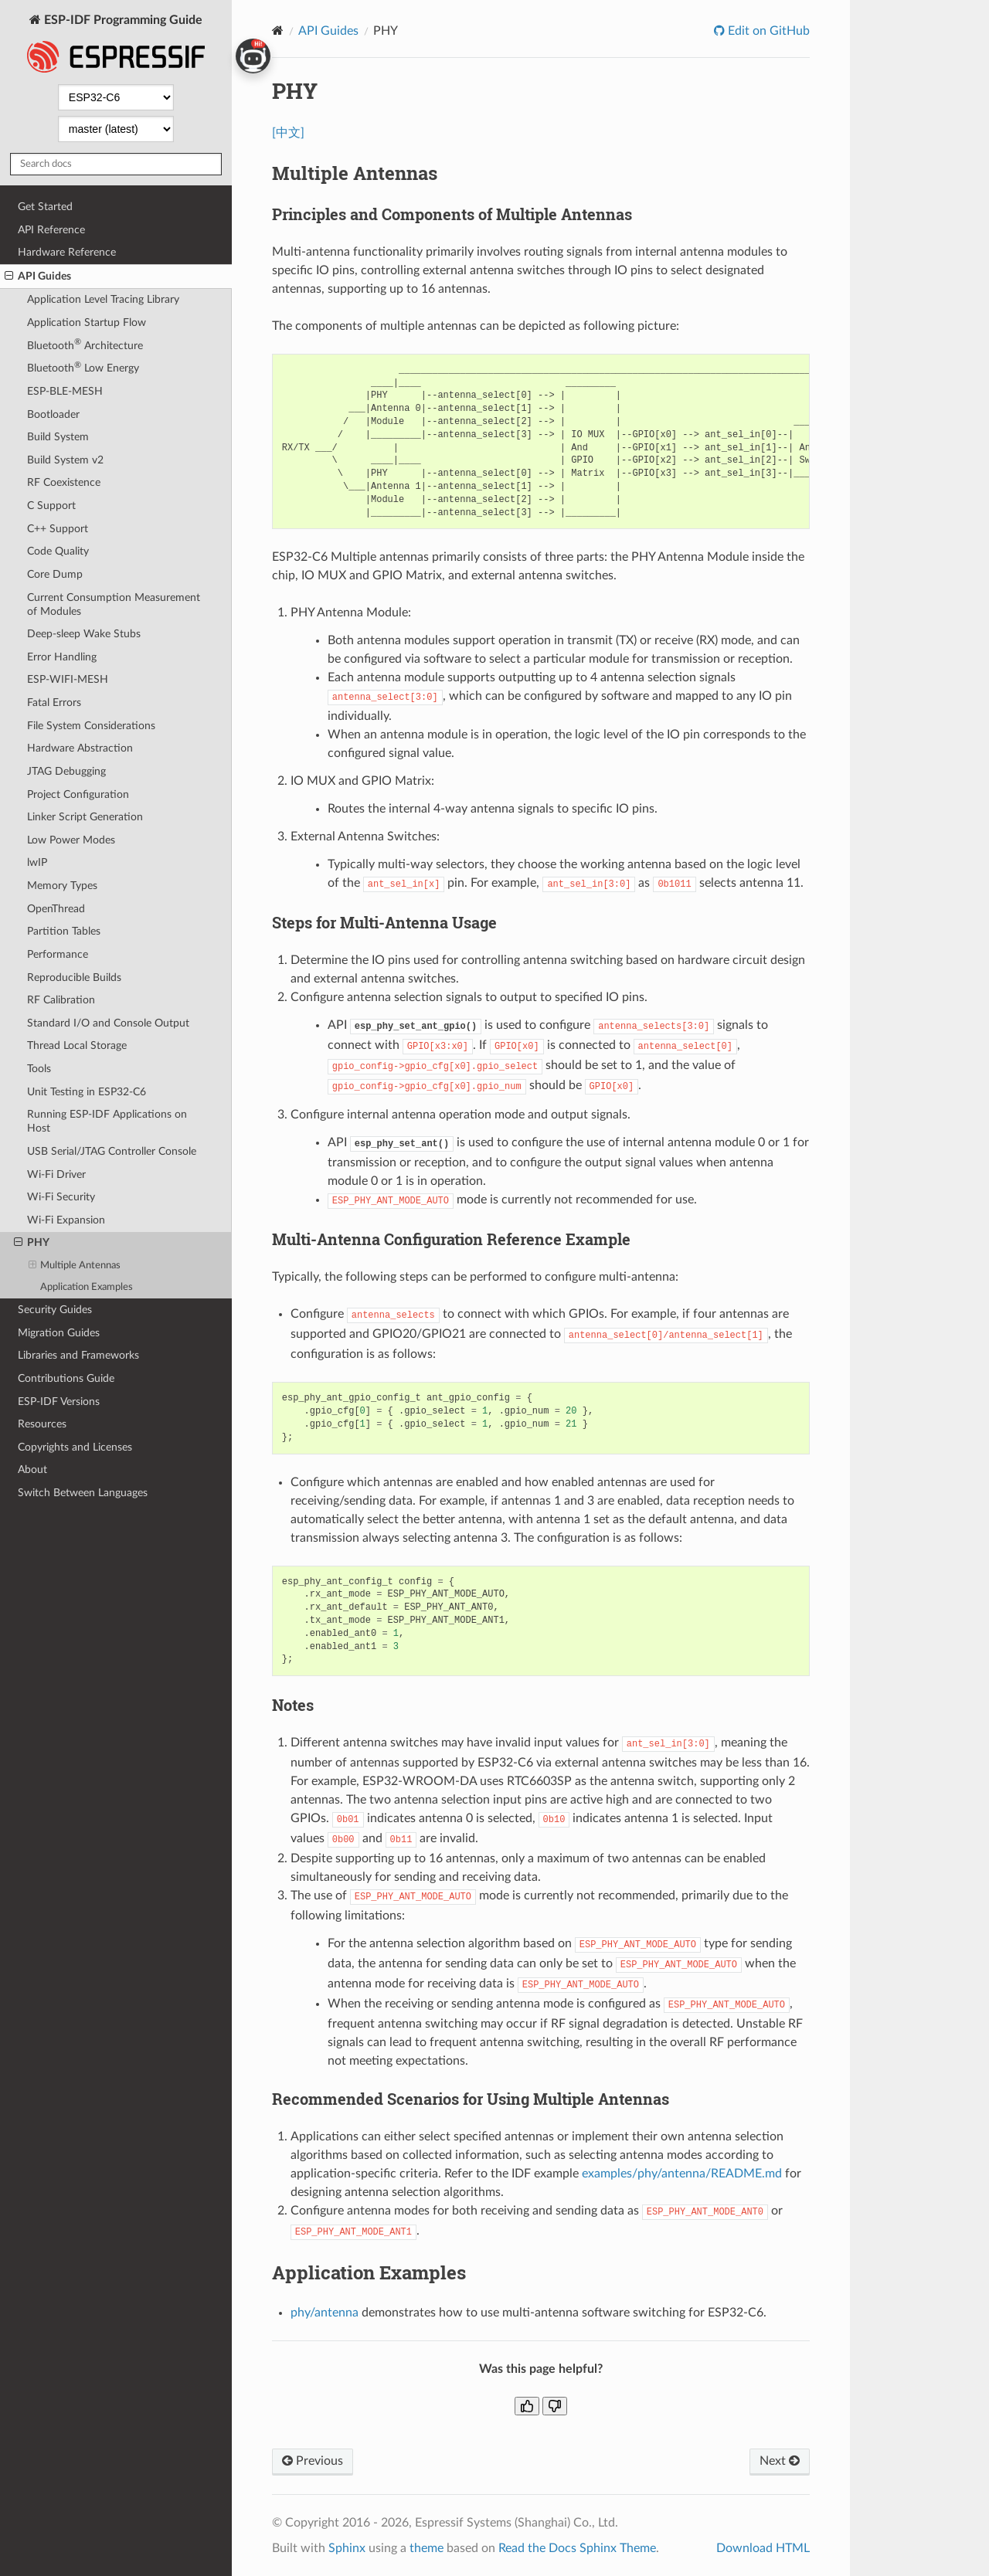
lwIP (37, 862)
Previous (312, 2461)
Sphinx (346, 2548)
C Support (51, 505)
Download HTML (763, 2548)
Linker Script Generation (85, 817)
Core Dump (55, 574)
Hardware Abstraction (80, 748)
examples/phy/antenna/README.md (682, 2173)
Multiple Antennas (75, 1266)
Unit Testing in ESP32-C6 (86, 1092)
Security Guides (55, 1309)
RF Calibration (61, 1000)
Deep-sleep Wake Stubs (84, 634)
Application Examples (86, 1287)
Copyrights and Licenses (75, 1447)
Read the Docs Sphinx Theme (577, 2548)
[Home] (278, 30)
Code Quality (58, 551)
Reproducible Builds (74, 977)
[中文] (288, 133)
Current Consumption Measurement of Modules (113, 604)
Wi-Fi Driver (56, 1174)
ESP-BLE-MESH (65, 391)
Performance (57, 954)
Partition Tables (63, 931)
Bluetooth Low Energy (83, 367)
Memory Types (62, 885)
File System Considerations (91, 725)
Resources (42, 1424)
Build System (58, 437)
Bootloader (53, 414)
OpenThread (56, 909)
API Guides (38, 276)
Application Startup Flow (86, 322)
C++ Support (57, 529)
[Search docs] (116, 164)
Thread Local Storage (77, 1045)
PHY (31, 1243)
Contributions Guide (66, 1378)
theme (427, 2548)
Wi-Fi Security (61, 1197)
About (32, 1469)
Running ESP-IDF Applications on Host (107, 1121)
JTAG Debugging (66, 771)
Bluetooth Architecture (85, 344)
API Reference (51, 230)
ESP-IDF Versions (59, 1401)
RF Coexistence (63, 482)
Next (780, 2461)
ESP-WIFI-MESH (67, 679)
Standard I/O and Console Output (108, 1023)
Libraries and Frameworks (78, 1355)
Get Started (45, 206)
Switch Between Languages (83, 1492)
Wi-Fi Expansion (66, 1220)
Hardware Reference (67, 252)
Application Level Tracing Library (103, 299)
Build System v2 (65, 460)
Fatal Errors (54, 702)
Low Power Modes (71, 840)
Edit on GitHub (767, 31)
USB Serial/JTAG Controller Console (111, 1151)
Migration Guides (59, 1333)
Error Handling (62, 657)
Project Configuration (78, 794)
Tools (39, 1068)
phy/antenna (325, 2312)
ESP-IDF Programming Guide (116, 45)
